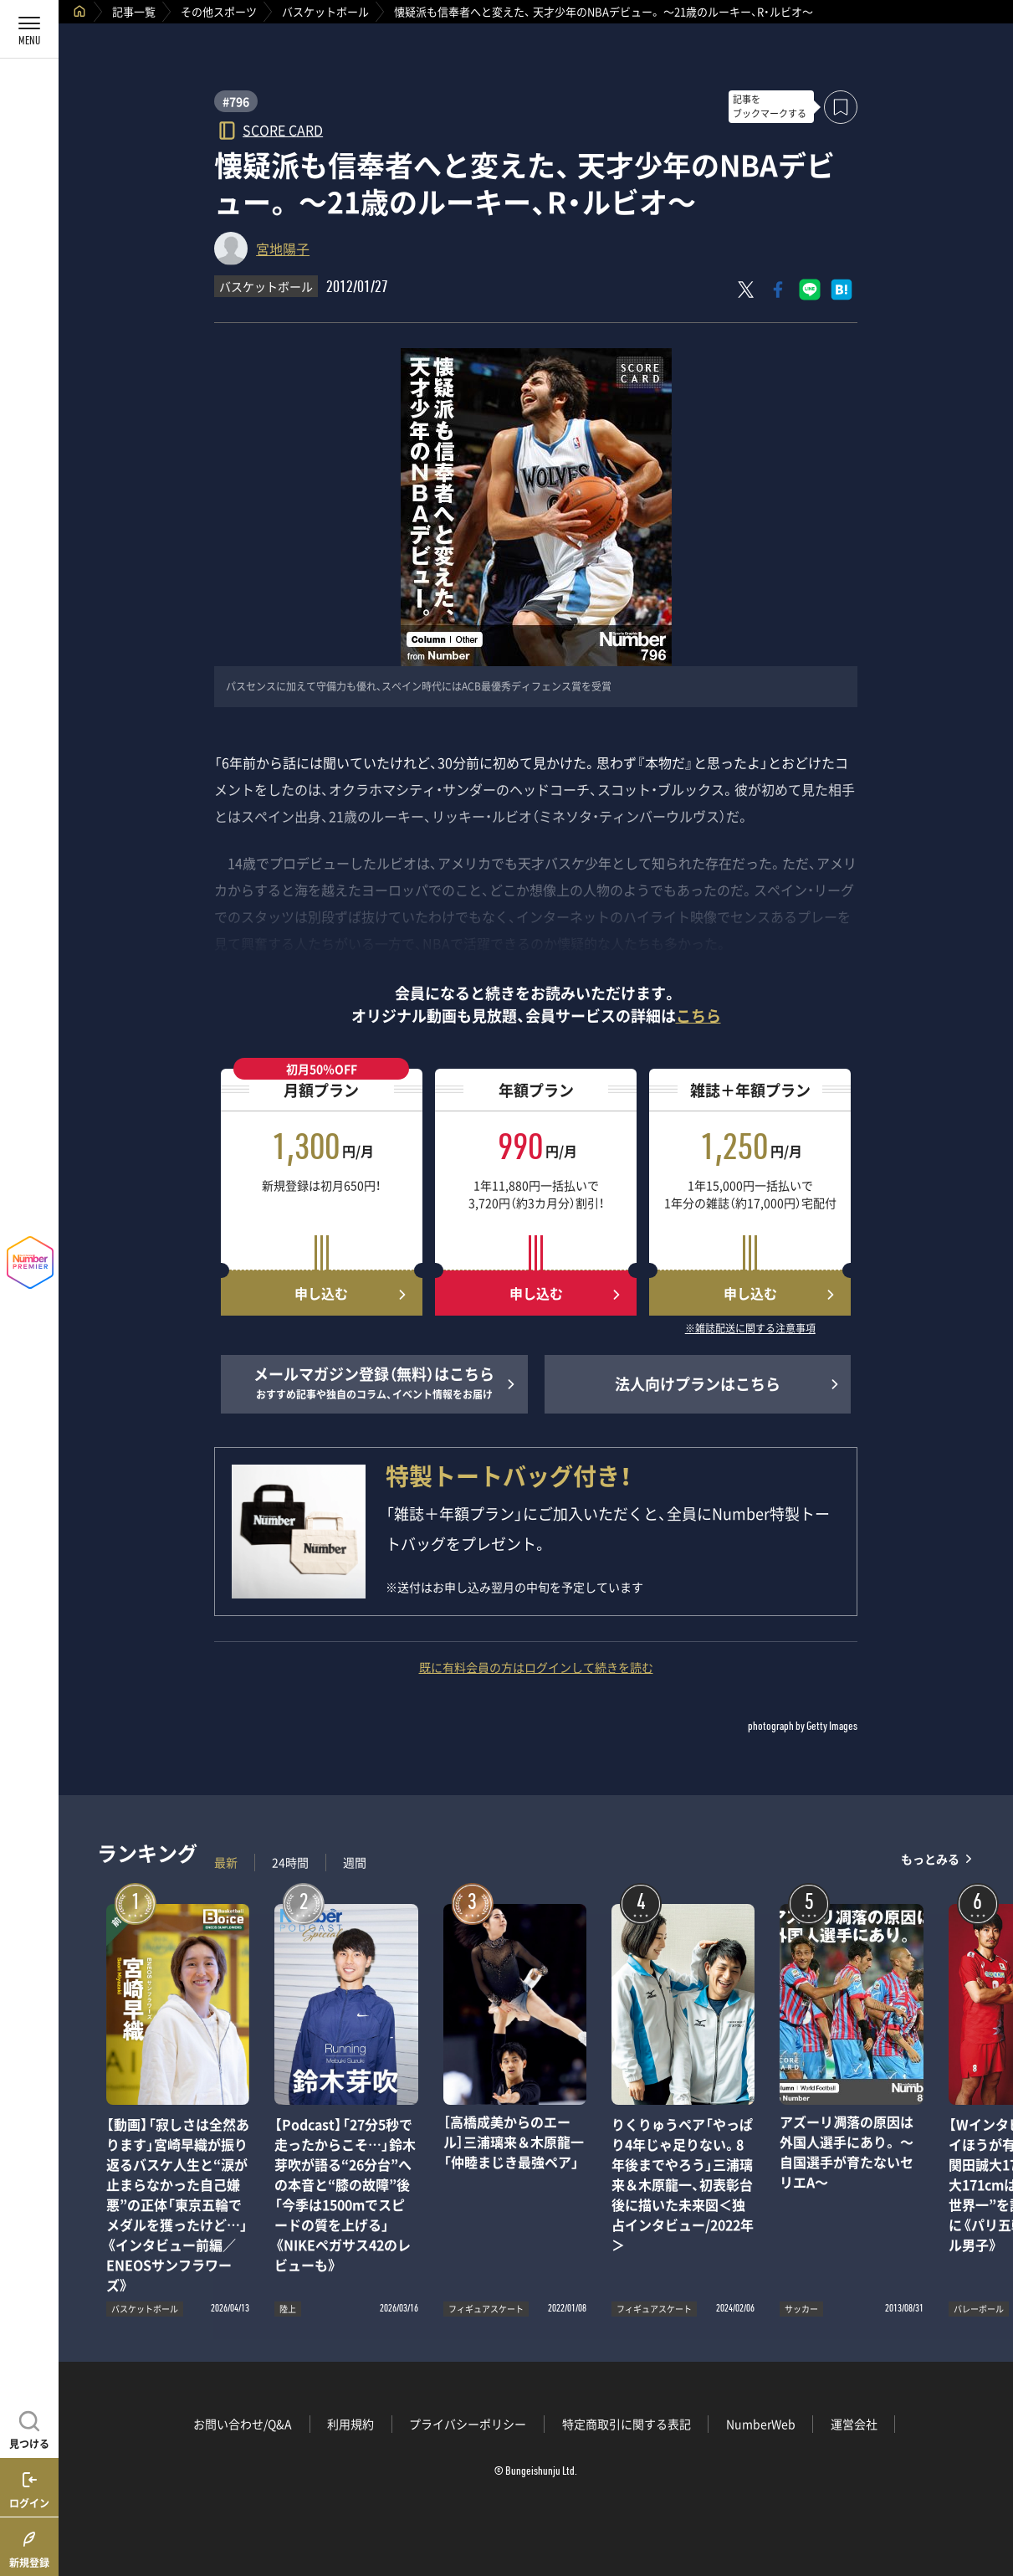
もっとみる (930, 1858)
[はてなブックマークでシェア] (841, 289)
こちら (698, 1015)
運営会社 (854, 2423)
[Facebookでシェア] (777, 289)
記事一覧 (134, 11)
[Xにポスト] (746, 289)
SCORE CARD (283, 129)
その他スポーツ (219, 11)
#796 (236, 101)
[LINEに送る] (809, 289)
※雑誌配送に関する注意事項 (750, 1329)
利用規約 (350, 2423)
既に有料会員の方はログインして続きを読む (536, 1667)
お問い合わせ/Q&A (242, 2423)
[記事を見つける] (29, 2428)
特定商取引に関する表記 (626, 2423)
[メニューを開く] (29, 29)
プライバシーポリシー (467, 2423)
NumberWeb (761, 2423)
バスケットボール (325, 11)
